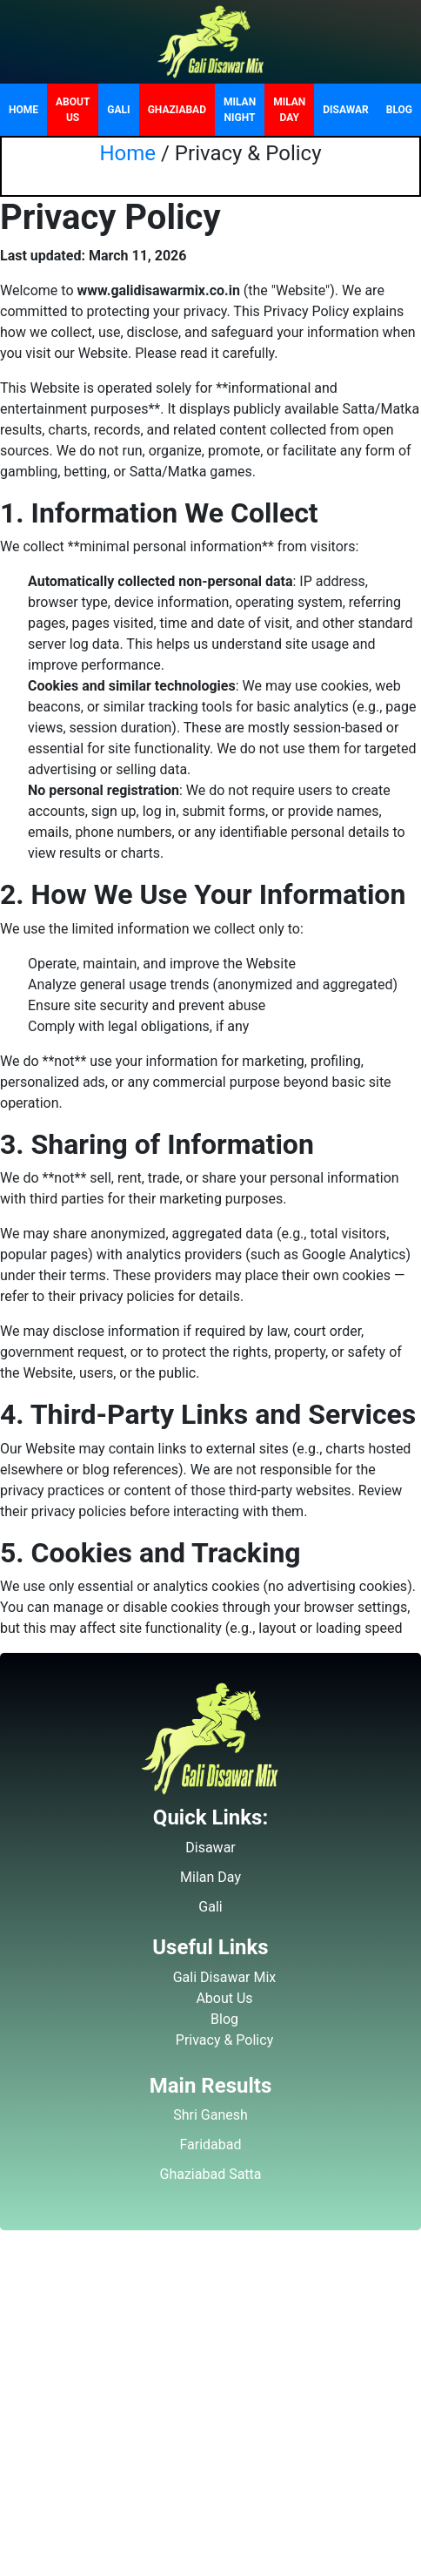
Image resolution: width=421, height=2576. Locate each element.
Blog (399, 110)
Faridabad (210, 2144)
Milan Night (240, 110)
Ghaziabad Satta (211, 2174)
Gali (118, 110)
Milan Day (289, 110)
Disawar (345, 110)
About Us (73, 110)
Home (23, 110)
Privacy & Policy (224, 2040)
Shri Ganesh (210, 2115)
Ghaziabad (177, 110)
